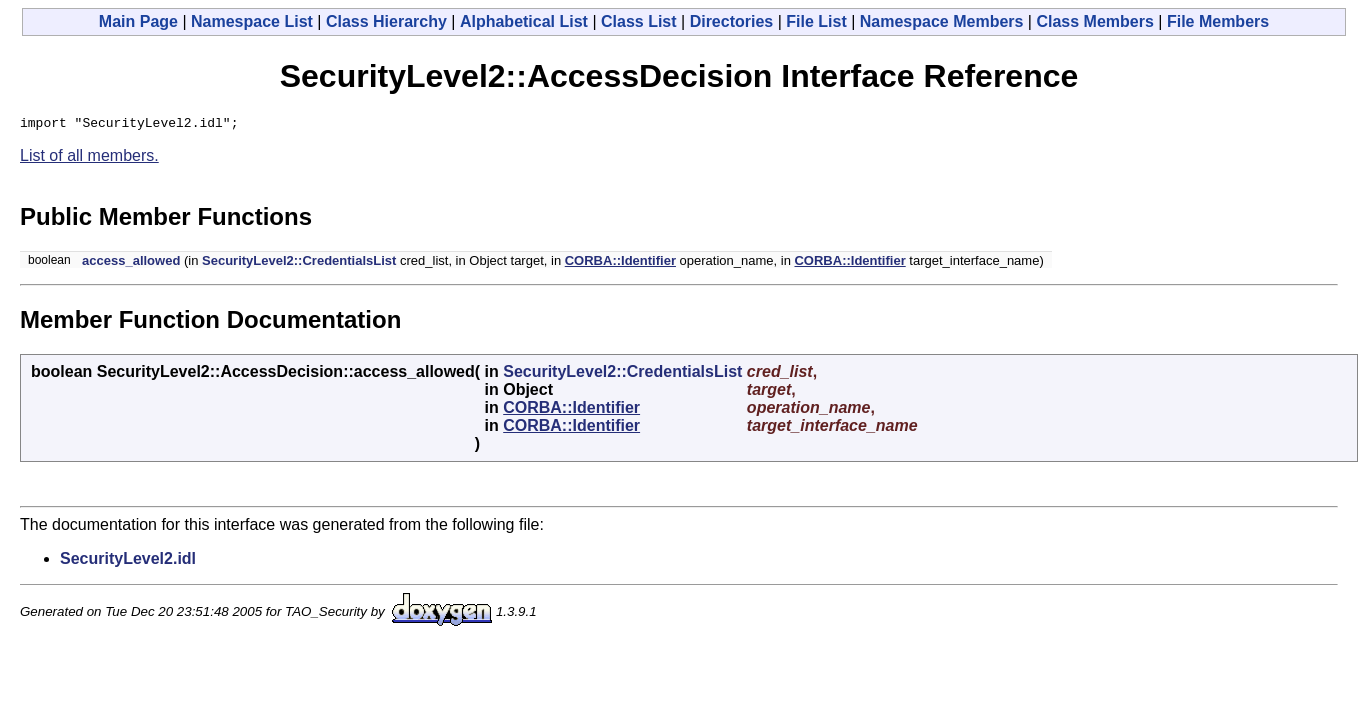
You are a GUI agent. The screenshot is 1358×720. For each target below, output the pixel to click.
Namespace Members (942, 21)
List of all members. (89, 158)
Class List (639, 21)
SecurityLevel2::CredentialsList (299, 263)
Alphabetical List (524, 21)
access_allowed (131, 263)
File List (816, 21)
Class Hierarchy (386, 21)
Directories (732, 21)
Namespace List (252, 21)
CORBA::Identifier (620, 263)
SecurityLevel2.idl (128, 561)
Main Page (138, 21)
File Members (1218, 21)
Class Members (1094, 21)
